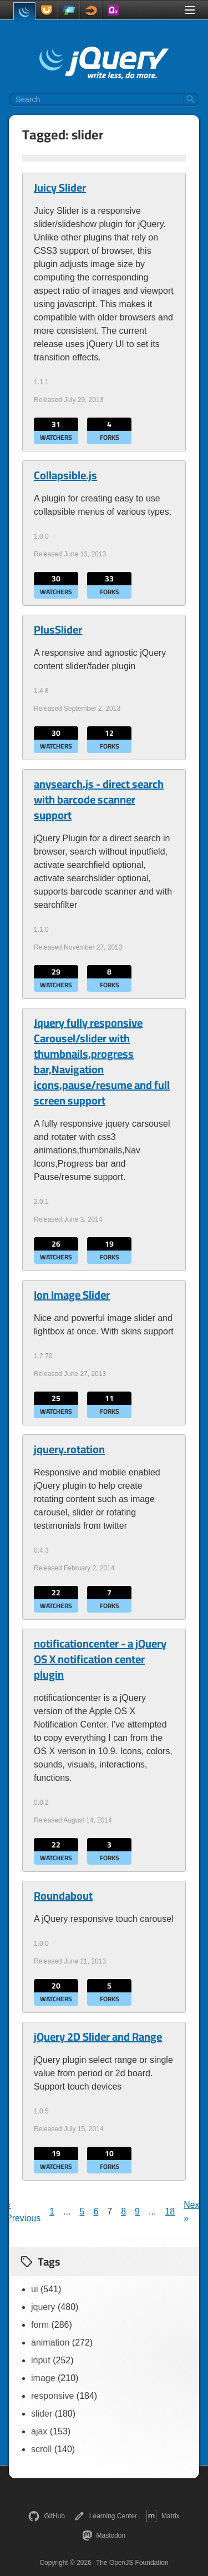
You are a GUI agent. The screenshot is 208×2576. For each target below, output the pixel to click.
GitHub (46, 2516)
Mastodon (104, 2535)
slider (41, 2413)
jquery (43, 2307)
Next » (193, 2211)
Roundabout (63, 1896)
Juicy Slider (60, 187)
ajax (39, 2431)
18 (170, 2211)
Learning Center (105, 2516)
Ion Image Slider (72, 1295)
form (40, 2324)
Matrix (163, 2516)
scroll (41, 2449)
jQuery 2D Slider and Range (98, 2037)
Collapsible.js (65, 475)
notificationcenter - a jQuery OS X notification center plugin (100, 1659)
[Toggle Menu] (190, 10)
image (43, 2378)
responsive (52, 2396)
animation (50, 2342)
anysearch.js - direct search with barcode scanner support (99, 799)
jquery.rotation (69, 1449)
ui (34, 2289)
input (40, 2360)
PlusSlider (58, 629)
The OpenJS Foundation (132, 2563)
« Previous (23, 2211)
